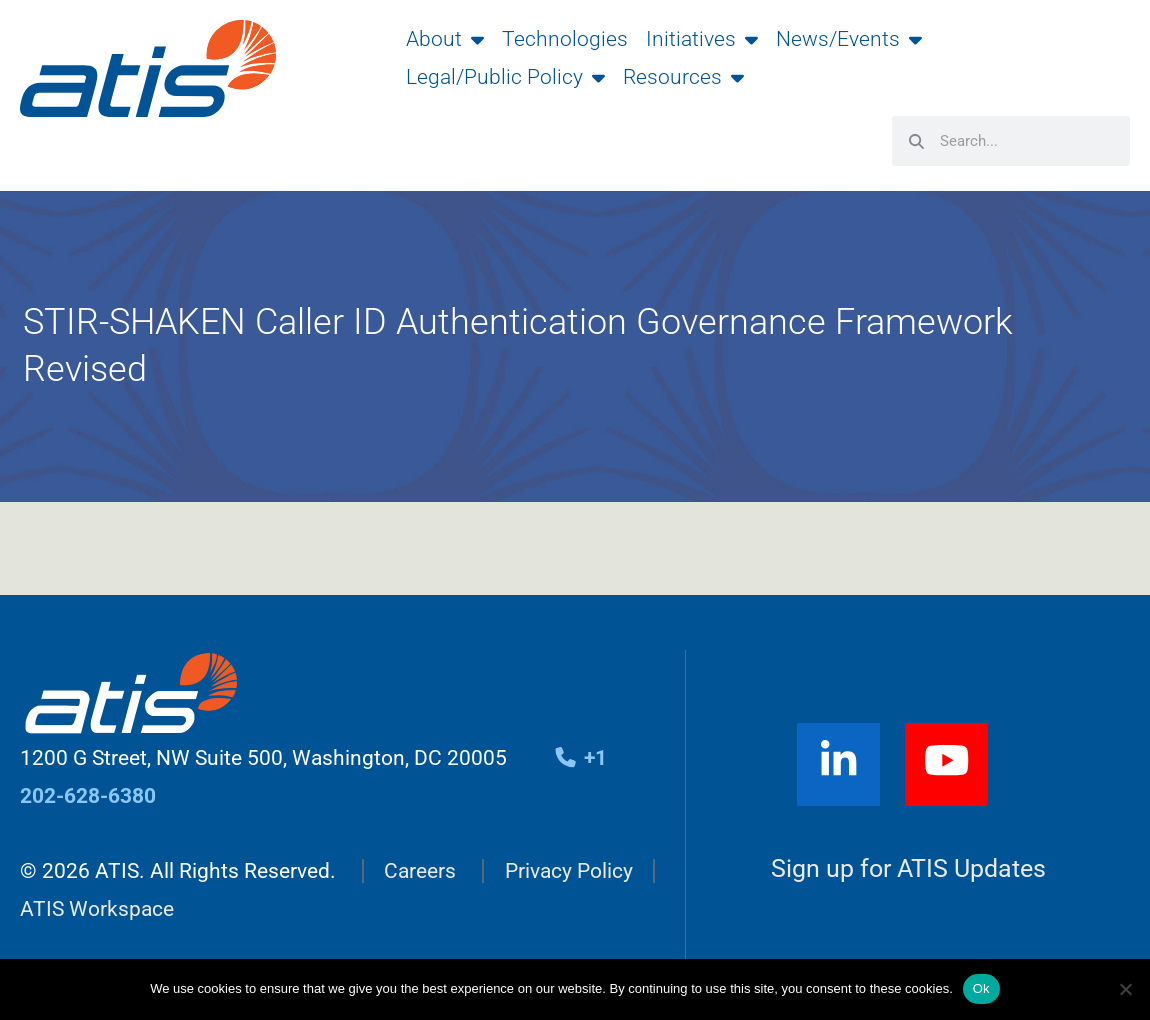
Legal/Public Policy (505, 77)
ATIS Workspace (97, 909)
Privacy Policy (569, 871)
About (445, 39)
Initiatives (702, 39)
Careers (420, 871)
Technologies (565, 39)
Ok (981, 988)
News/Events (849, 39)
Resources (683, 77)
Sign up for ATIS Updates (908, 868)
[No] (1125, 989)
